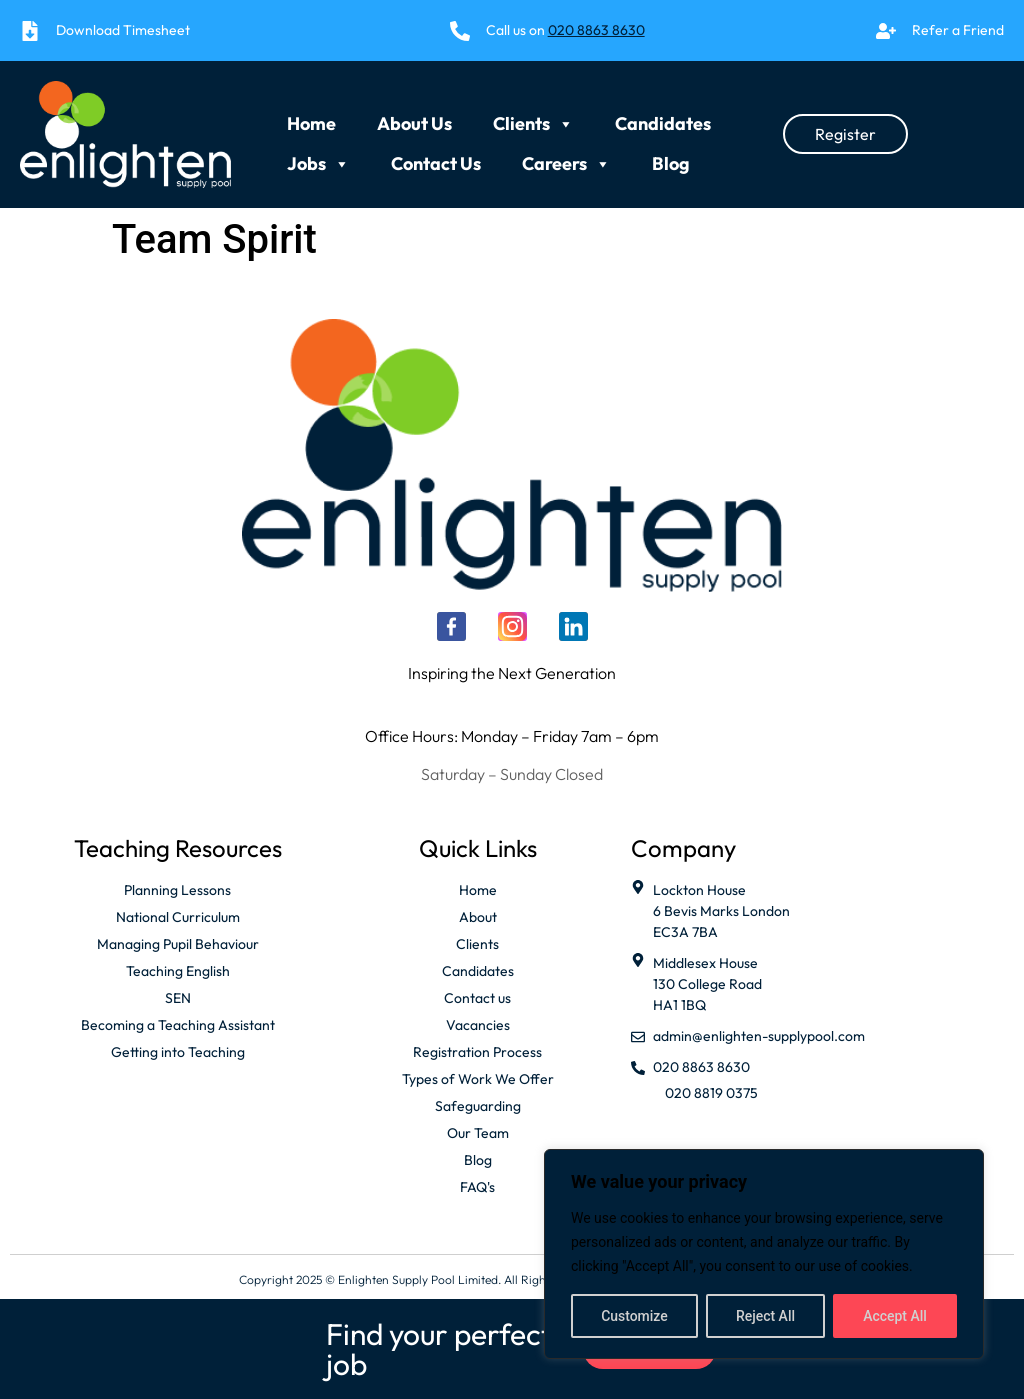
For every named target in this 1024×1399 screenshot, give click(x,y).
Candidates (663, 118)
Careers (566, 154)
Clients (533, 114)
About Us (414, 118)
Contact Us (436, 158)
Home (311, 118)
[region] (764, 1254)
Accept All (895, 1316)
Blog (671, 158)
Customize (634, 1316)
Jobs (318, 154)
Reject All (765, 1316)
